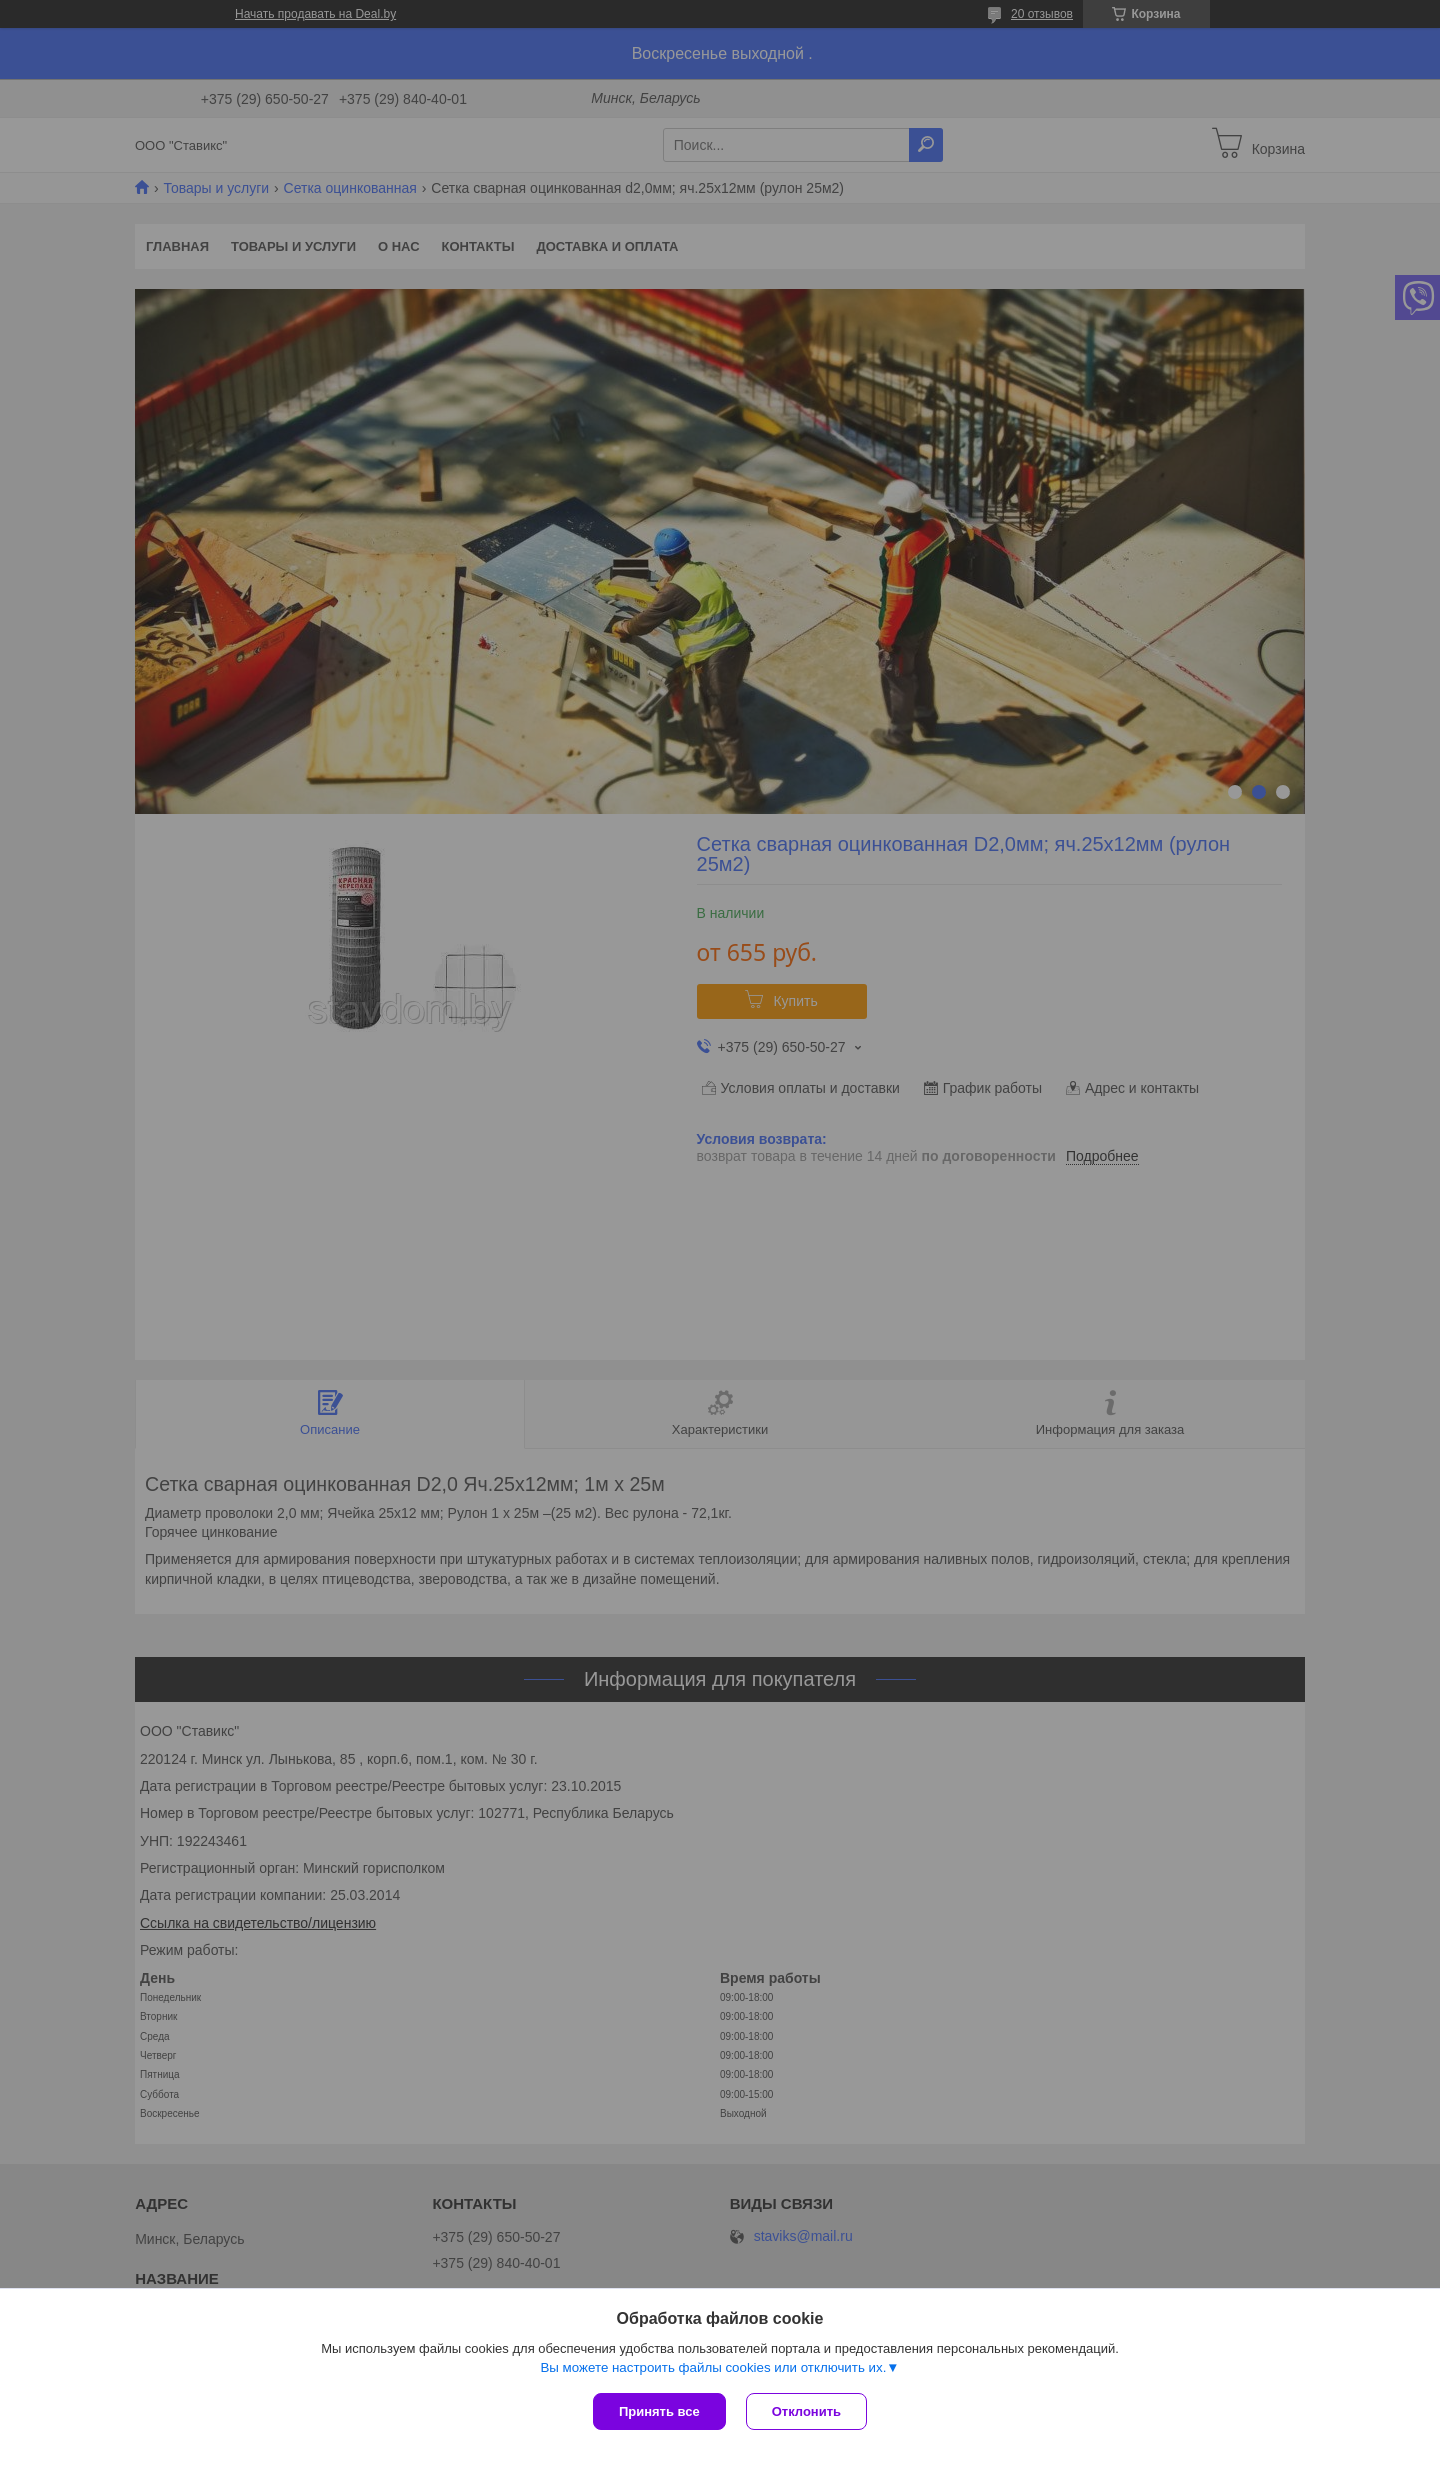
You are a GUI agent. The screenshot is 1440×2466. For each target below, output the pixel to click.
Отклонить (806, 2411)
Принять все (659, 2411)
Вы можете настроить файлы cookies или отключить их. (713, 2367)
